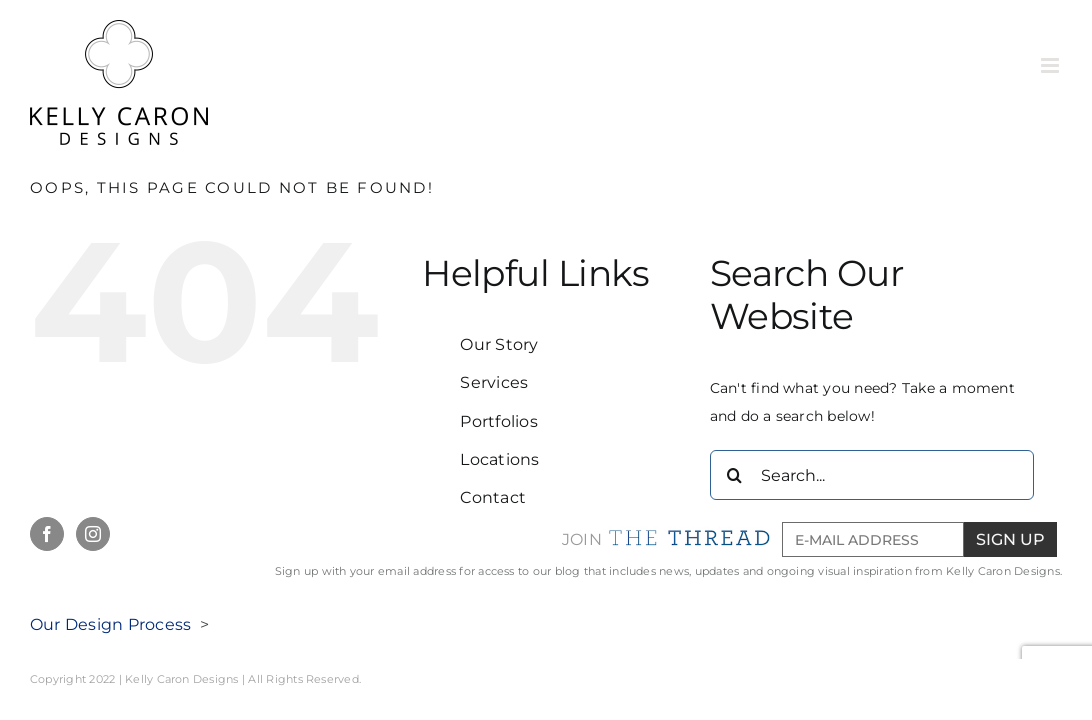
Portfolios (498, 421)
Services (494, 382)
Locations (499, 459)
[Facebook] (47, 534)
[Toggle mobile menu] (1051, 65)
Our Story (499, 344)
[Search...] (872, 475)
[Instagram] (93, 534)
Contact (493, 497)
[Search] (735, 475)
